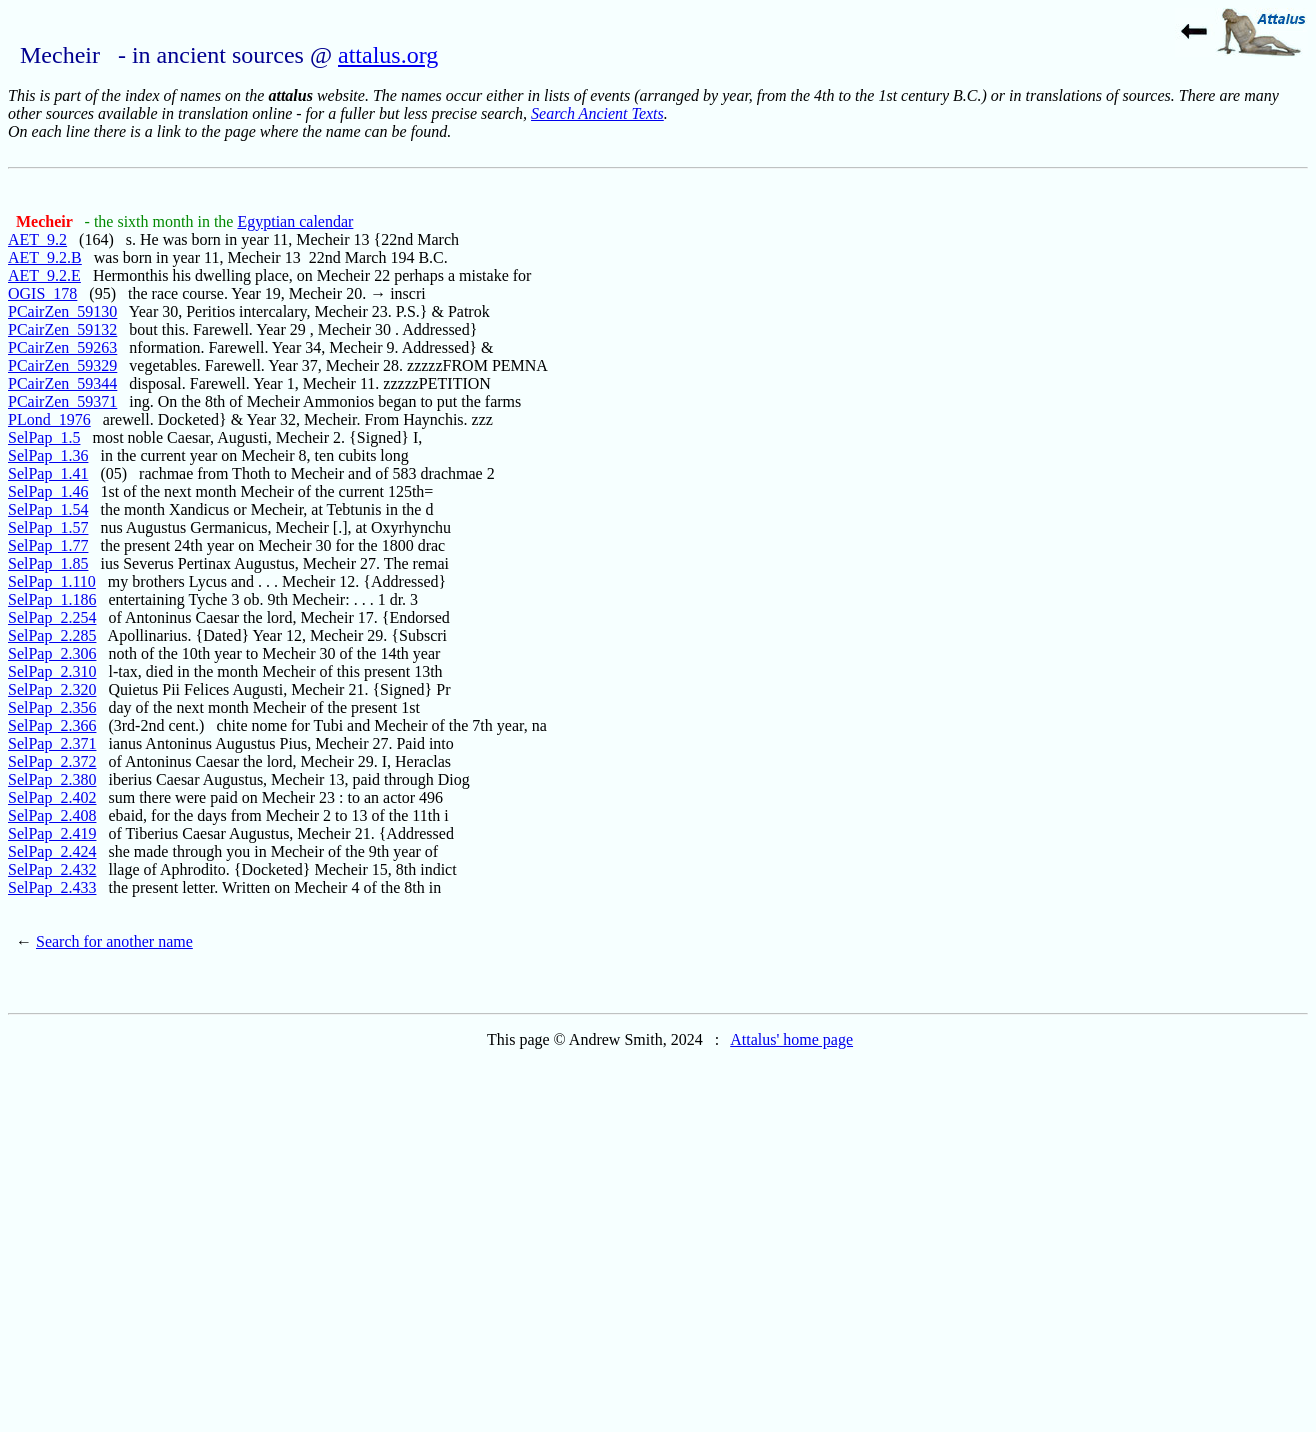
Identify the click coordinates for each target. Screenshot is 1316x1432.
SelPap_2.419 (52, 833)
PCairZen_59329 (62, 365)
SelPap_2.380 (52, 779)
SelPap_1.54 (48, 509)
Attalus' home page (791, 1039)
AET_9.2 (37, 239)
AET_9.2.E (44, 275)
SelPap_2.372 (52, 761)
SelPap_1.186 (52, 599)
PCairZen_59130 (62, 311)
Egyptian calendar (295, 221)
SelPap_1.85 (48, 563)
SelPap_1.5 (44, 437)
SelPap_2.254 (52, 617)
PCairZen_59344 (62, 383)
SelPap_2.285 (52, 635)
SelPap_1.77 (48, 545)
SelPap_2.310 (52, 671)
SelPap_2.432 (52, 869)
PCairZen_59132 (62, 329)
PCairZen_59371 (62, 401)
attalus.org (388, 55)
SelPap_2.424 (52, 851)
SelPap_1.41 (48, 473)
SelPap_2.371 (52, 743)
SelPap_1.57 (48, 527)
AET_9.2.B (45, 257)
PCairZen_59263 (62, 347)
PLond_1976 (49, 419)
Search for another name (114, 941)
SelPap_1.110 (52, 581)
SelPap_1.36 (48, 455)
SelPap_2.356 (52, 707)
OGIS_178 (42, 293)
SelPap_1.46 (48, 491)
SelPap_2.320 (52, 689)
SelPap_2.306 (52, 653)
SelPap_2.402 (52, 797)
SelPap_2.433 (52, 887)
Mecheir (46, 221)
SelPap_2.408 (52, 815)
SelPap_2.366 (52, 725)
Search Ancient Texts (597, 113)
